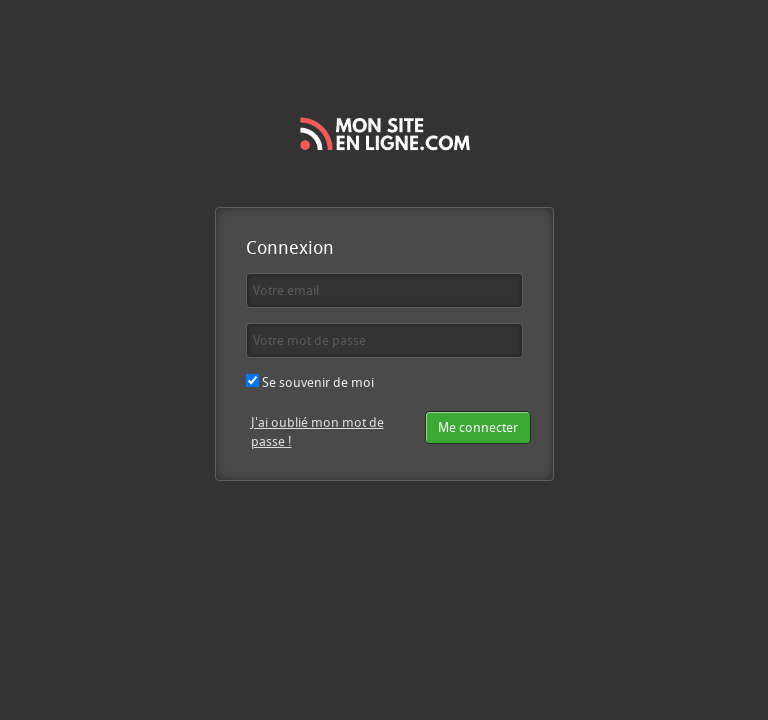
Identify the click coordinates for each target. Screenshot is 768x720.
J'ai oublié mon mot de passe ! (317, 431)
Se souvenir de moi (310, 382)
